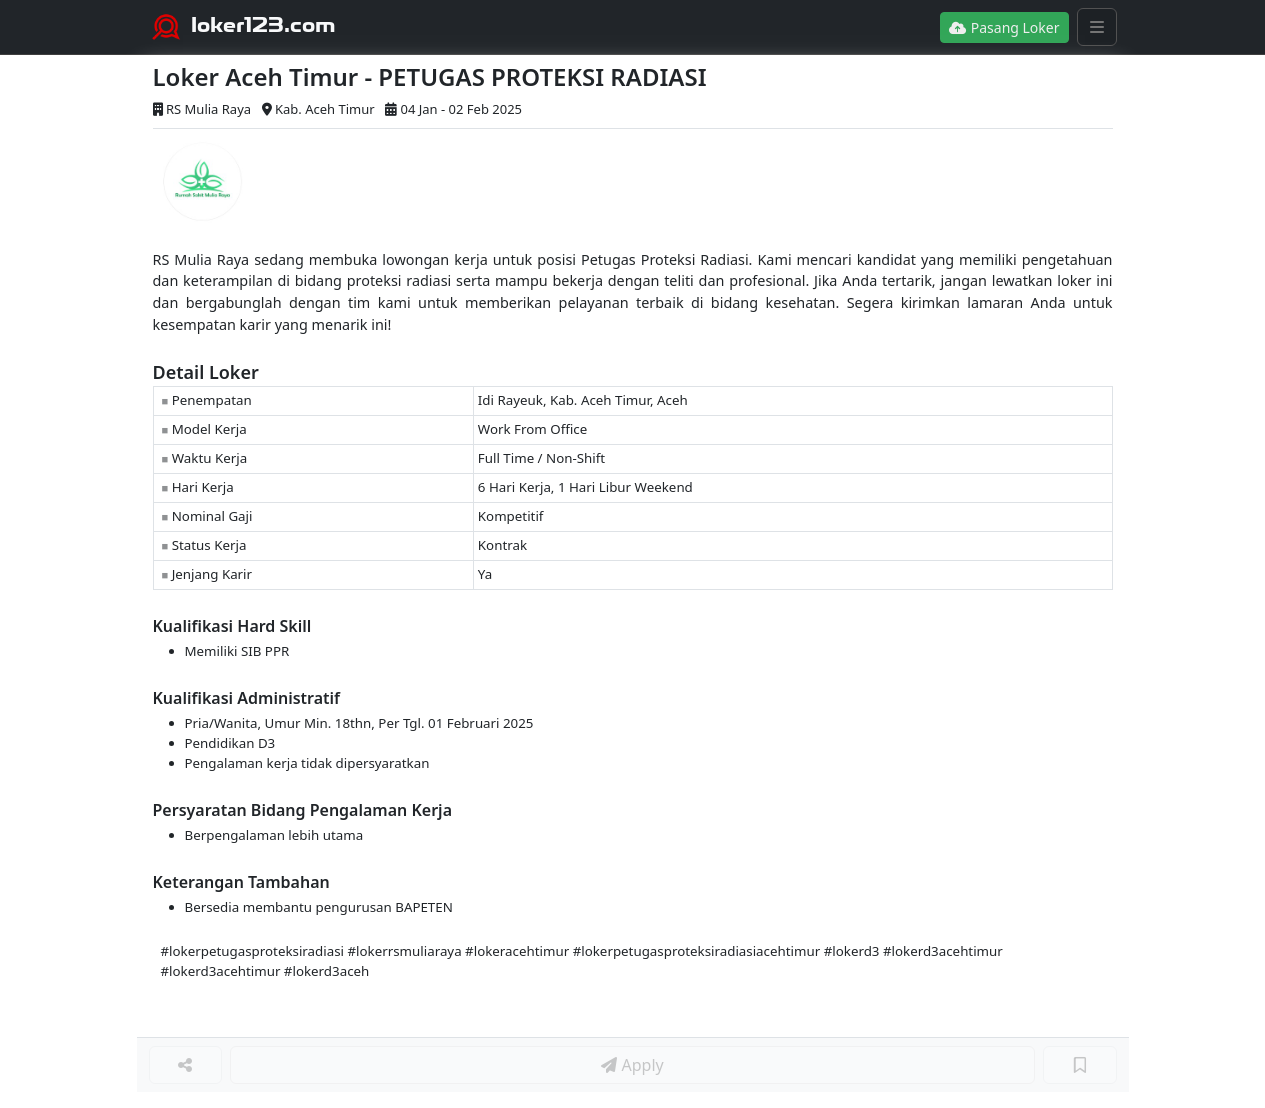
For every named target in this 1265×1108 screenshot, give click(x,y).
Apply (632, 1065)
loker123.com (263, 25)
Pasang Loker (1004, 27)
